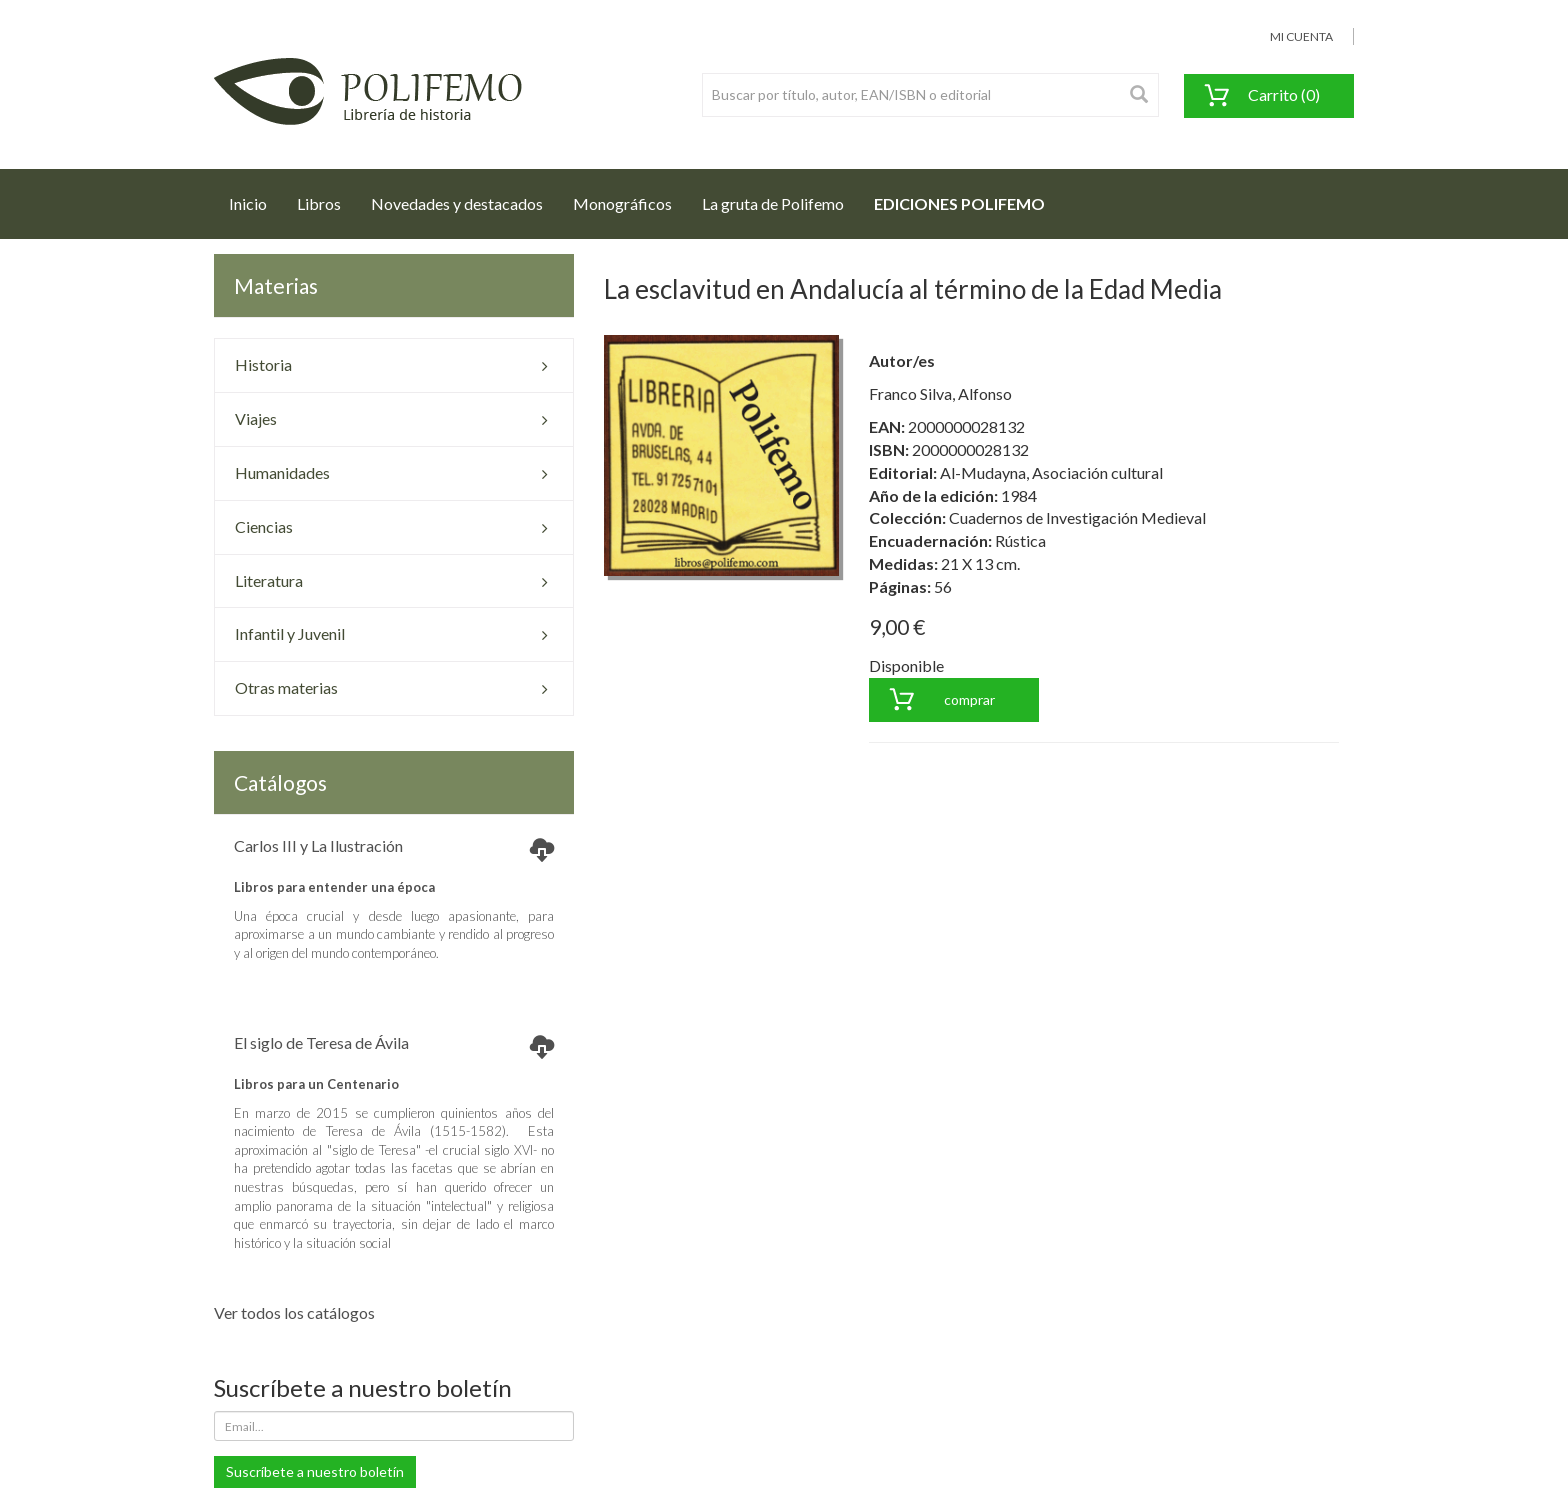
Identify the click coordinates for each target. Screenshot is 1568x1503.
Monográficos (622, 203)
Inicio (255, 198)
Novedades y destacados (457, 203)
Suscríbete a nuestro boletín (315, 1471)
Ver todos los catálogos (294, 1312)
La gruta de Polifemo (773, 203)
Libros (319, 203)
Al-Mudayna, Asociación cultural (1051, 472)
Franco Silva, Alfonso (940, 393)
